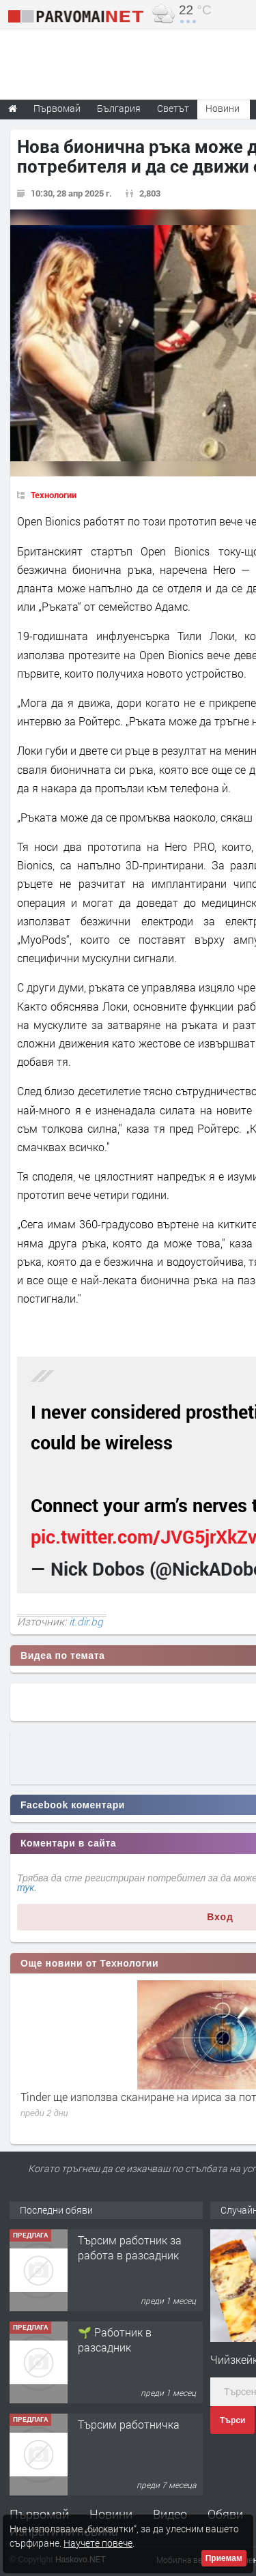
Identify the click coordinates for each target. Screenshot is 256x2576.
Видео (170, 2514)
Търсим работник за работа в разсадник (130, 2247)
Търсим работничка (129, 2424)
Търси (232, 2420)
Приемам (223, 2558)
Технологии (53, 495)
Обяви (225, 2514)
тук (25, 1887)
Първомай (39, 2514)
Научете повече (97, 2542)
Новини (222, 108)
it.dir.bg (86, 1621)
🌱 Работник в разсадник (115, 2339)
